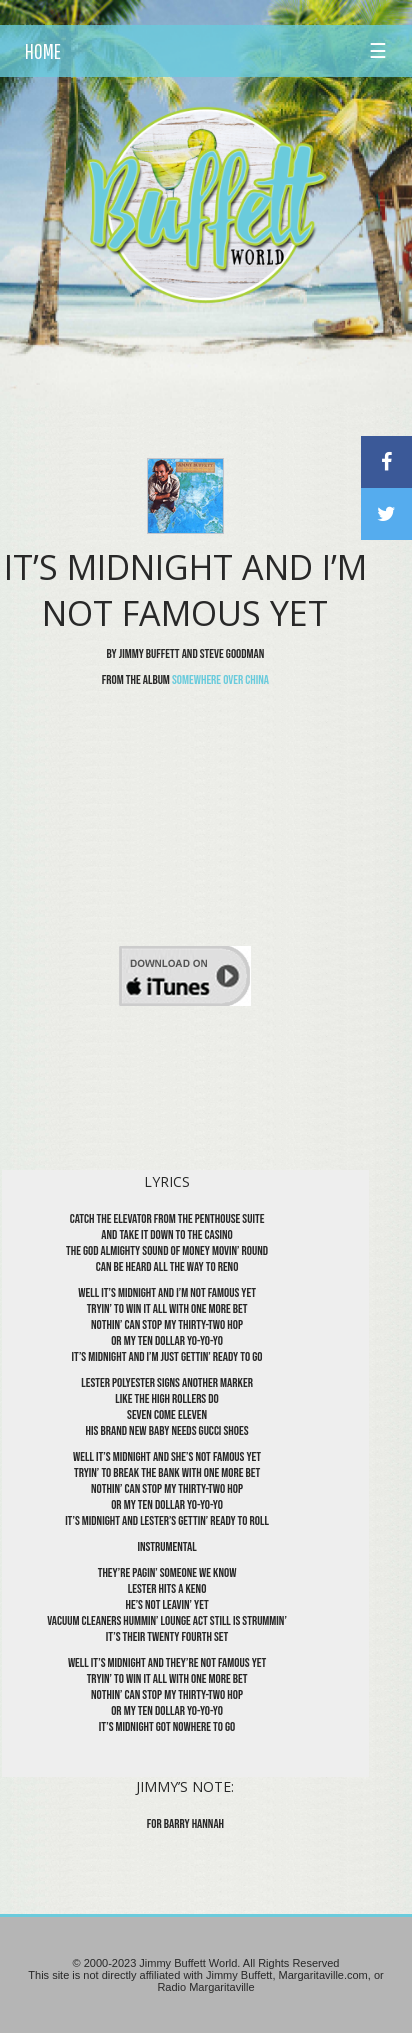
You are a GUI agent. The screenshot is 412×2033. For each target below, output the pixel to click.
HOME (43, 51)
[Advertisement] (218, 355)
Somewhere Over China (220, 680)
